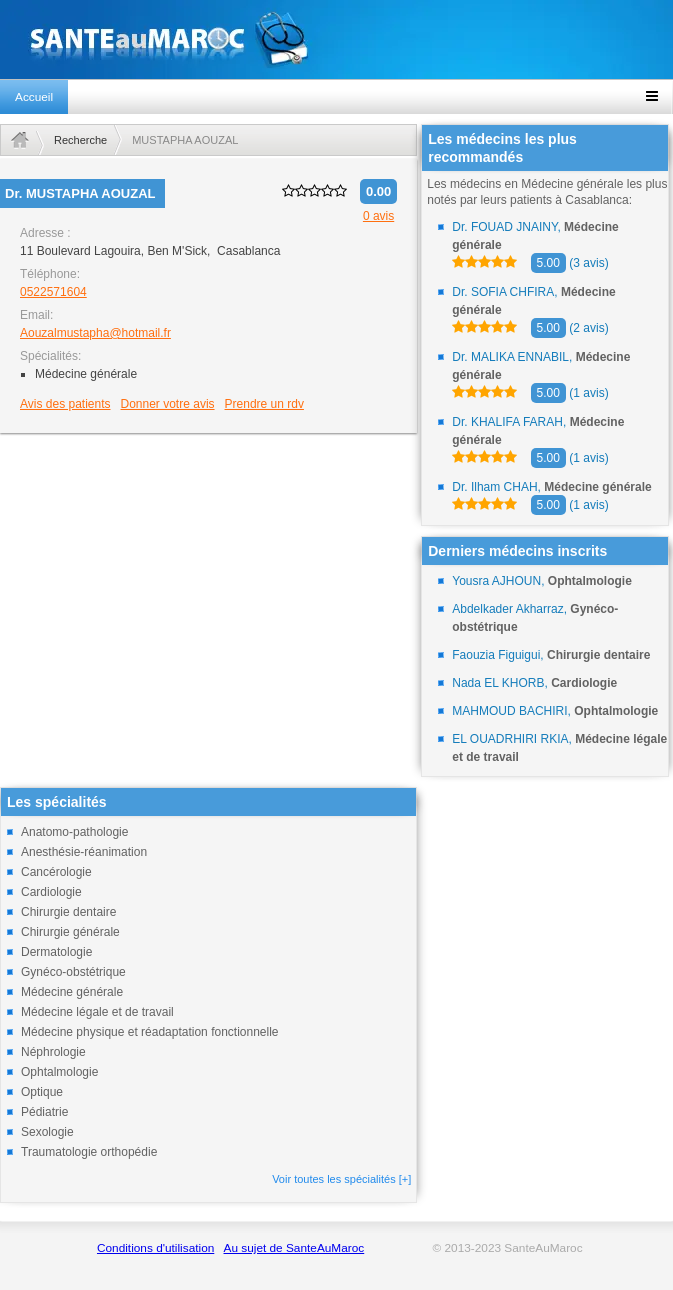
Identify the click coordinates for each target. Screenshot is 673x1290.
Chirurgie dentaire (68, 912)
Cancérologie (56, 872)
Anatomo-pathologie (74, 832)
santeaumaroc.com (336, 39)
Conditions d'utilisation (155, 1248)
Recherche (80, 140)
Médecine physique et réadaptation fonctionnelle (150, 1032)
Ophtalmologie (59, 1072)
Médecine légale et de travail (97, 1012)
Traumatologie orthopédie (89, 1152)
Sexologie (47, 1132)
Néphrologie (53, 1052)
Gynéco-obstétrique (73, 972)
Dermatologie (56, 952)
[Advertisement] (208, 577)
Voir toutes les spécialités (341, 1179)
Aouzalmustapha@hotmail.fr (95, 333)
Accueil (34, 97)
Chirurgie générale (70, 932)
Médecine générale (72, 992)
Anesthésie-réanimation (84, 852)
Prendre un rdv (264, 404)
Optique (42, 1092)
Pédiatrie (44, 1112)
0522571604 (53, 292)
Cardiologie (51, 892)
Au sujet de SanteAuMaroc (294, 1248)
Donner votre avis (168, 404)
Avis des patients (65, 404)
